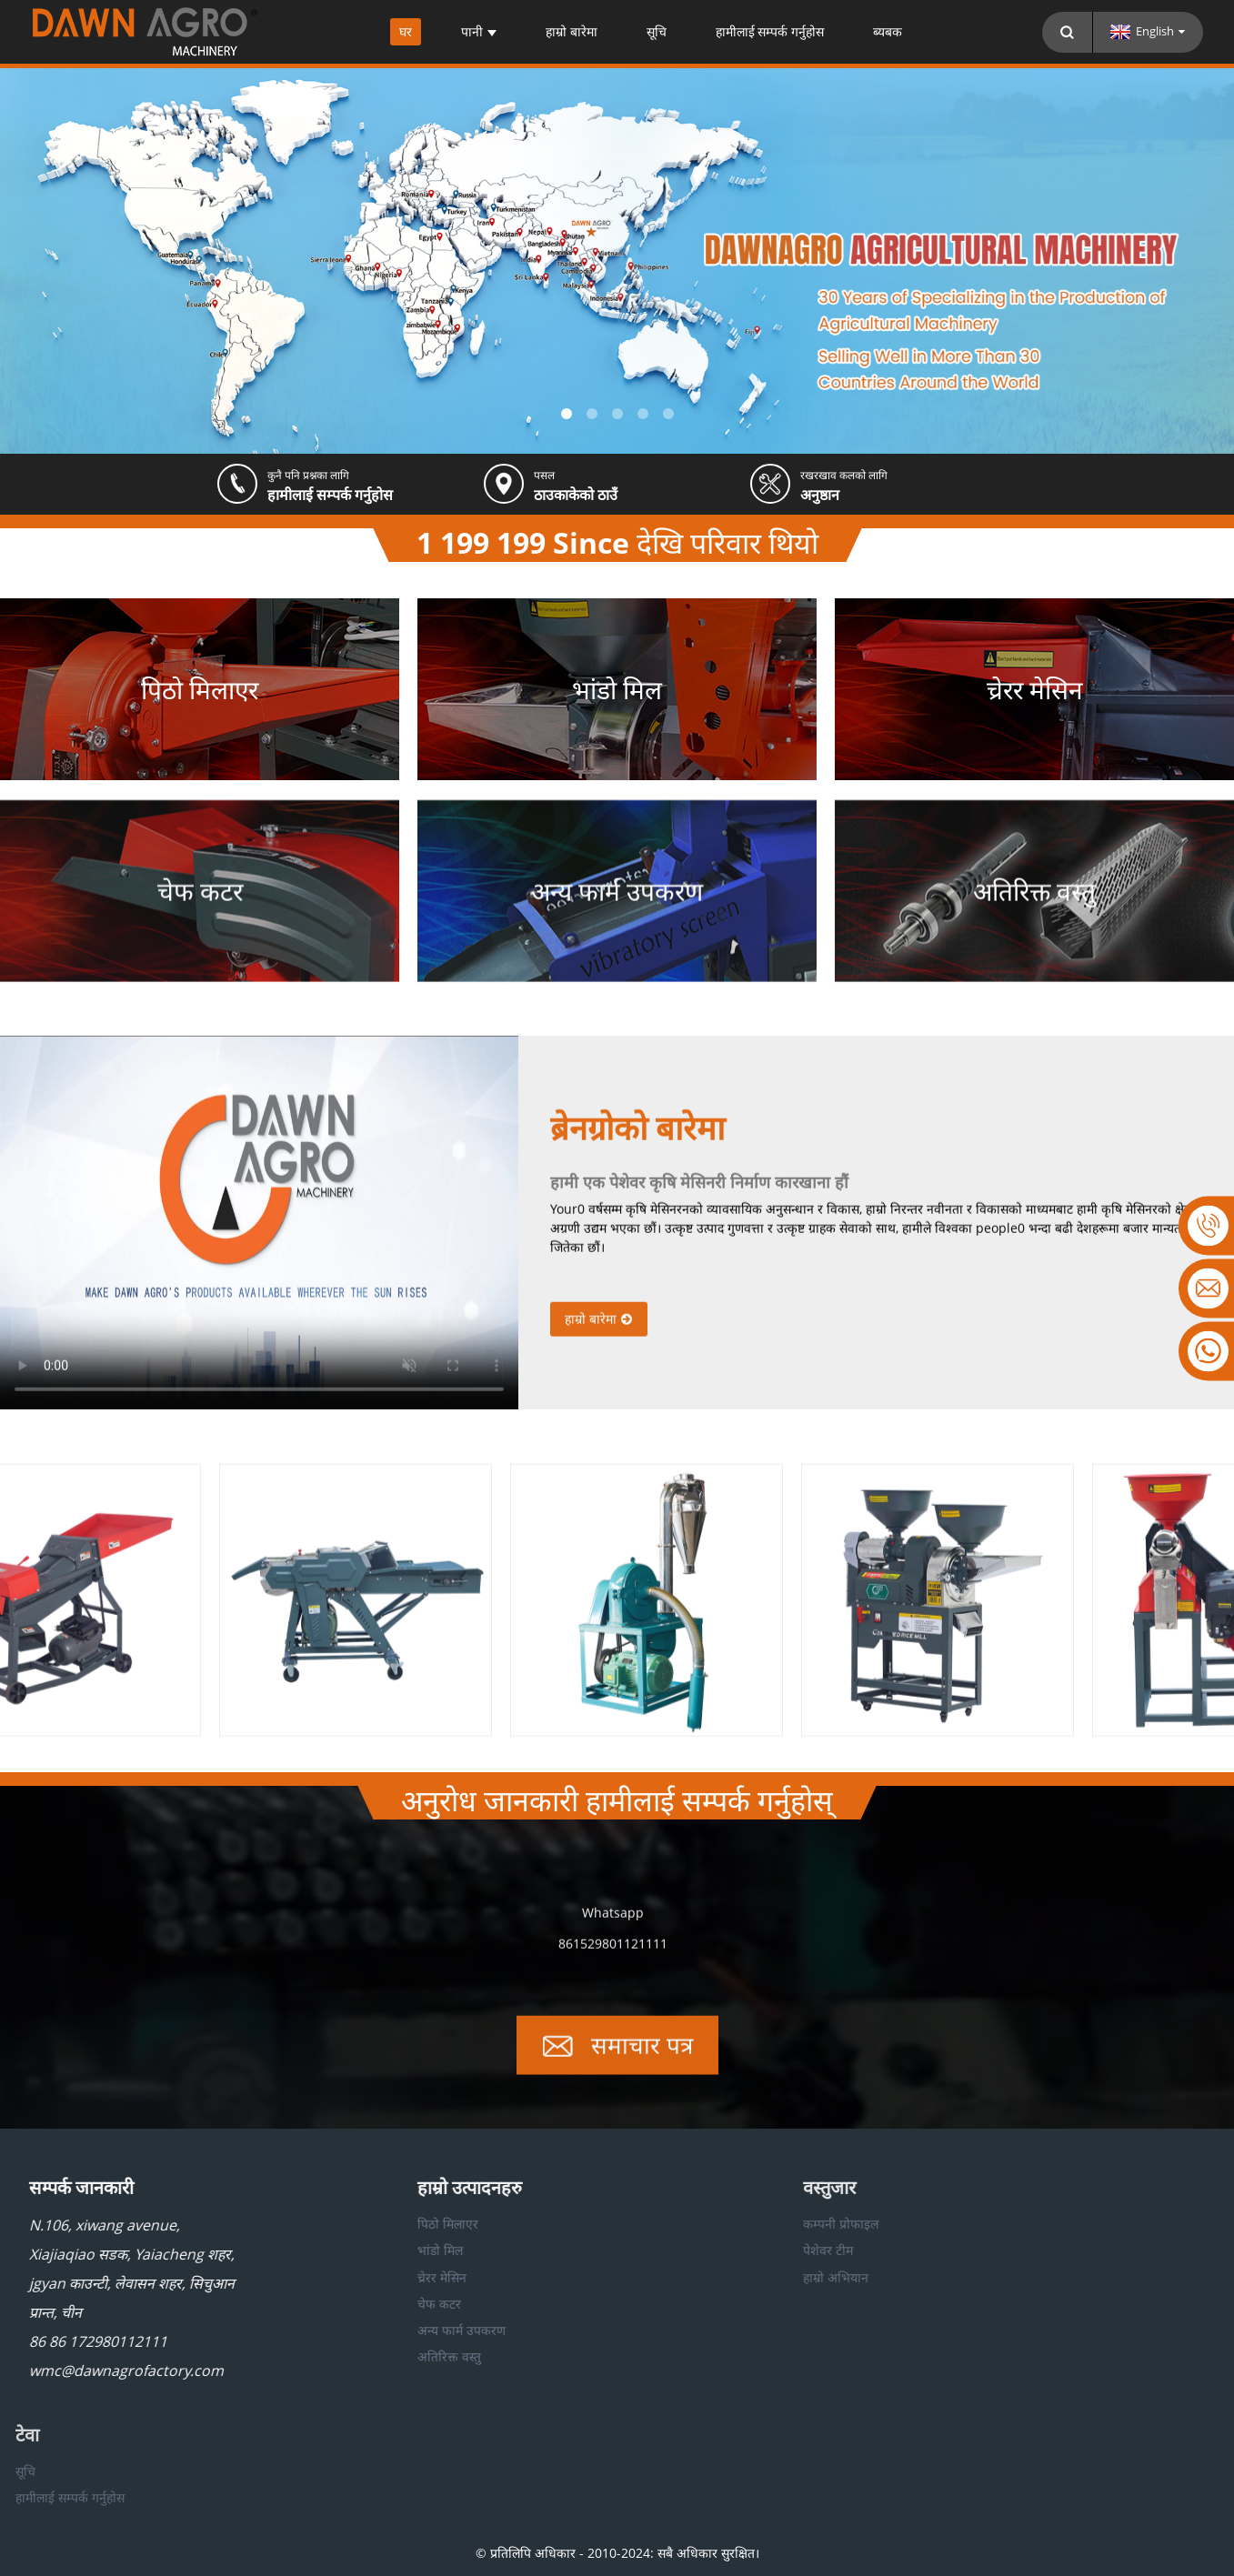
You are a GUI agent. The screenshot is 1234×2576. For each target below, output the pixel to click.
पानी (479, 32)
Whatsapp (613, 1927)
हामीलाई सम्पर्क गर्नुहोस (770, 32)
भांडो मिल (383, 2250)
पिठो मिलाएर (391, 2223)
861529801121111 (612, 1958)
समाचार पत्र (642, 2059)
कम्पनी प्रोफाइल (776, 2223)
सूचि (657, 32)
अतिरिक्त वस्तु (393, 2356)
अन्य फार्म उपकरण (405, 2330)
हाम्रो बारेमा (571, 32)
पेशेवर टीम (763, 2250)
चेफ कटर (383, 2303)
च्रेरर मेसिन (385, 2277)
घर (405, 32)
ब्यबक (887, 32)
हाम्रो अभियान (771, 2277)
